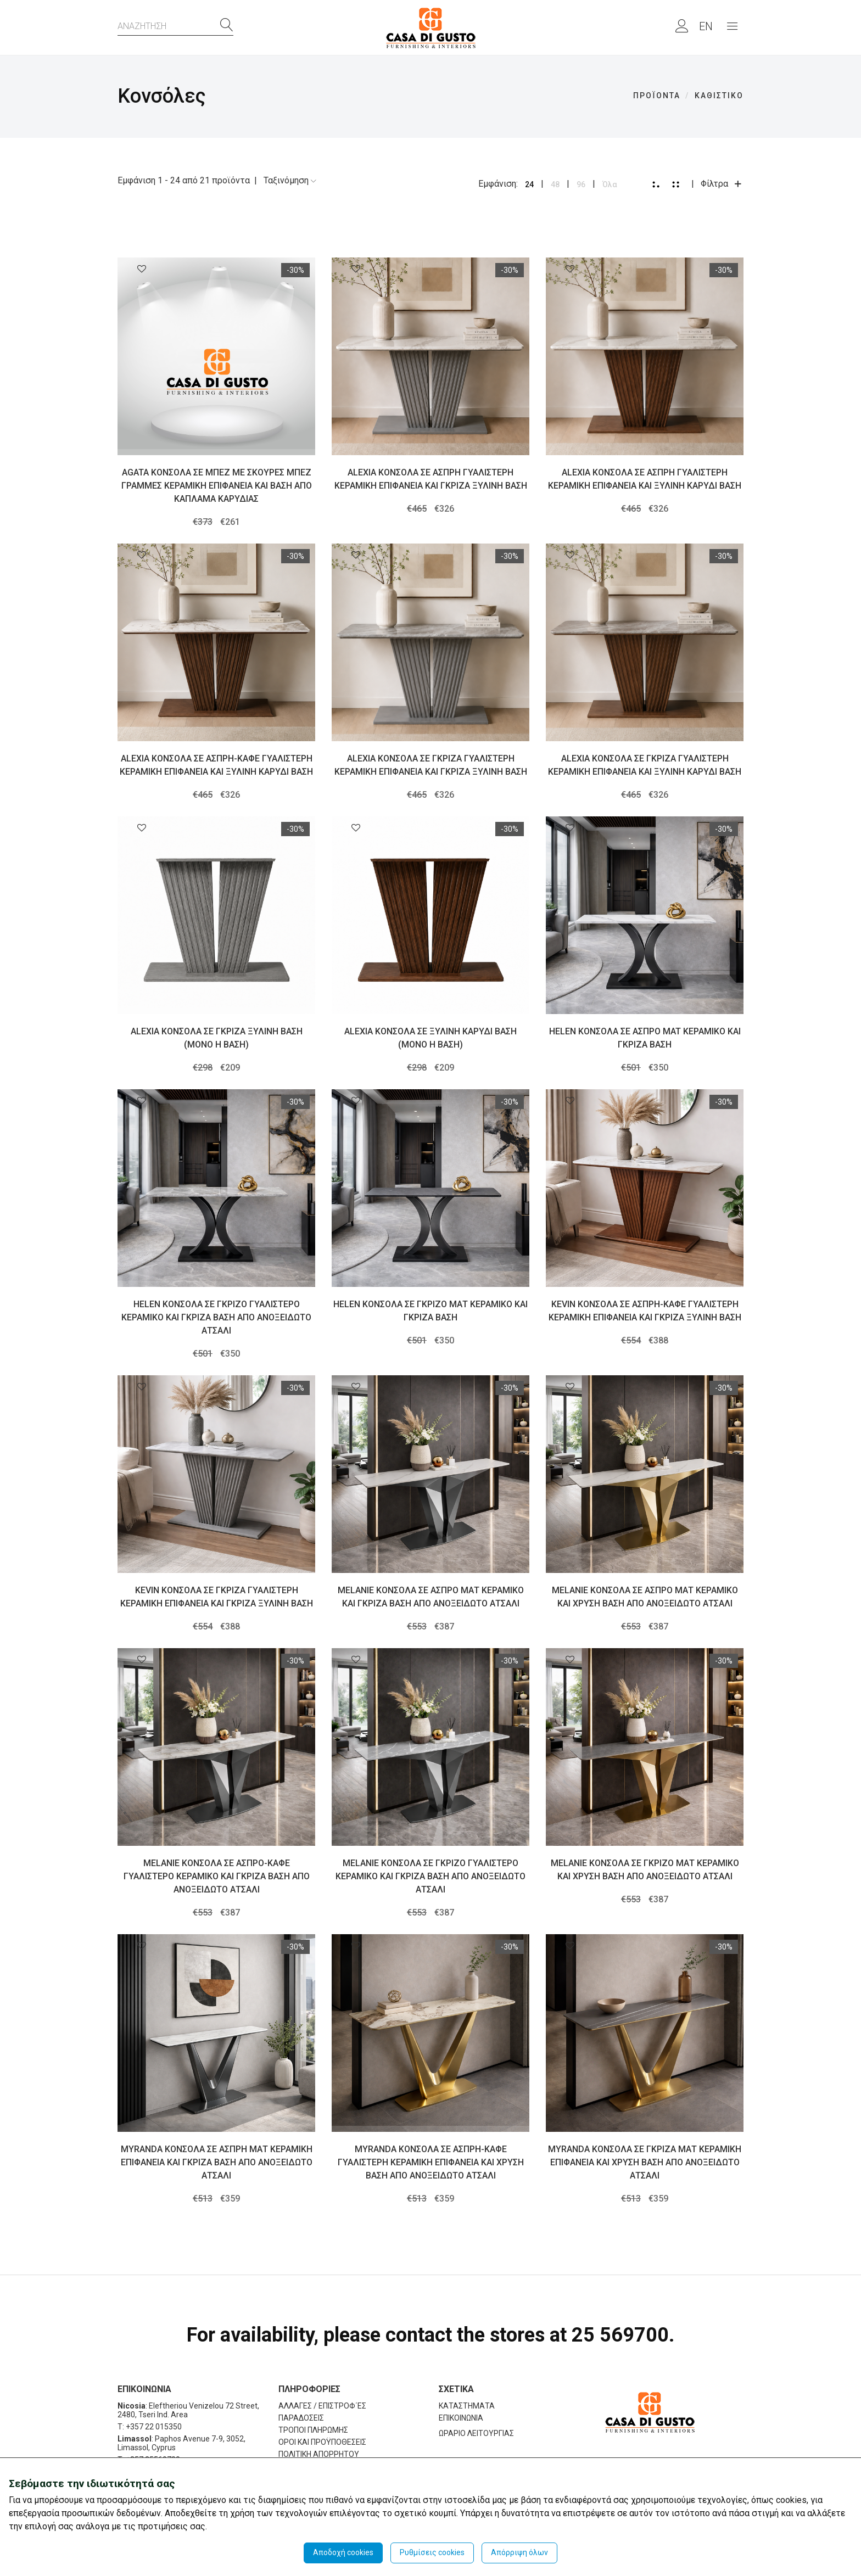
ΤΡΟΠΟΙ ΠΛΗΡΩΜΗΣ (313, 2430)
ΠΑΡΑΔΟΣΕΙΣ (301, 2417)
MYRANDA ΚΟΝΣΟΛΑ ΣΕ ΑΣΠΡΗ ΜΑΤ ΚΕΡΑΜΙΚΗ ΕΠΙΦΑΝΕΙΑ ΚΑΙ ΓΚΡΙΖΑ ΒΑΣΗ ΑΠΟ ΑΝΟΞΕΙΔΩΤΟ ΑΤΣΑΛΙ (216, 2162)
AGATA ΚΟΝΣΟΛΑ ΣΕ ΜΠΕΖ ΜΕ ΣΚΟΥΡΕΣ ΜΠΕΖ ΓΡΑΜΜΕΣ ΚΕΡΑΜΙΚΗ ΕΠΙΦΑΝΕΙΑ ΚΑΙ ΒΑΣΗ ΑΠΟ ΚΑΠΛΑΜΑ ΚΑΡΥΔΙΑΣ (216, 485)
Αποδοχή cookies (343, 2552)
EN (706, 26)
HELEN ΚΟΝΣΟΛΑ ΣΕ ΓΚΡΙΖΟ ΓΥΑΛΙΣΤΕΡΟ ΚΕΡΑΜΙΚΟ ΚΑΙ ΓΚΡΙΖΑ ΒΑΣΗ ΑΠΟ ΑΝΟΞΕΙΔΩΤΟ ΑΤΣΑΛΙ (216, 1317)
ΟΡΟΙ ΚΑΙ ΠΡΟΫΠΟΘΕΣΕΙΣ (322, 2442)
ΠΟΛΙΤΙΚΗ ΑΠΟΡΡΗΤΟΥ (318, 2454)
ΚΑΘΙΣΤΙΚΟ (719, 95)
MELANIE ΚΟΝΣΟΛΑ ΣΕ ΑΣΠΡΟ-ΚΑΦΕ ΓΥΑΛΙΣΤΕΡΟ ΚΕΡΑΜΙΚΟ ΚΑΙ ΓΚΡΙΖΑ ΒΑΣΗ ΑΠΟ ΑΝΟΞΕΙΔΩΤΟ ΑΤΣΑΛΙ (217, 1876)
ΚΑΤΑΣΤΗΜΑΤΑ (467, 2405)
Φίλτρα (722, 183)
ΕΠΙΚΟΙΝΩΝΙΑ (461, 2417)
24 (529, 184)
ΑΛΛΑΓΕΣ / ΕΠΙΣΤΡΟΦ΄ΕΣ (322, 2405)
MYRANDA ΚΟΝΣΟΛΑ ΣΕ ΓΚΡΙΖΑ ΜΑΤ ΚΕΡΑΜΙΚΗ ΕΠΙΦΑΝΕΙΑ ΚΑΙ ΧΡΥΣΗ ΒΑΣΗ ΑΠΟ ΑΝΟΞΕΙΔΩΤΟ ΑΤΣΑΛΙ (644, 2162)
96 (581, 184)
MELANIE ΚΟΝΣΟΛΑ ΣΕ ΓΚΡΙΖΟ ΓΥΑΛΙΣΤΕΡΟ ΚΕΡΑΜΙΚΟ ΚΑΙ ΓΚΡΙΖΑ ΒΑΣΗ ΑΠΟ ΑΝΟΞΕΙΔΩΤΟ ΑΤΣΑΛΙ (430, 1876)
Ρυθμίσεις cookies (432, 2552)
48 (555, 184)
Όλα (609, 184)
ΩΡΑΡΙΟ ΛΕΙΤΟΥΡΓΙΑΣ (476, 2433)
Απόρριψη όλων (519, 2552)
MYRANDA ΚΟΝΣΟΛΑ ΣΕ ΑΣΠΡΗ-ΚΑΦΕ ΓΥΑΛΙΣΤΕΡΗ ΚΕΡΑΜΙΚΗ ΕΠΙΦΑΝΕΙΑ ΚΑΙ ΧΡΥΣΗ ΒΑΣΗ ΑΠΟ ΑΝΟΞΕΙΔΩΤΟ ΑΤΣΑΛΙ (431, 2162)
